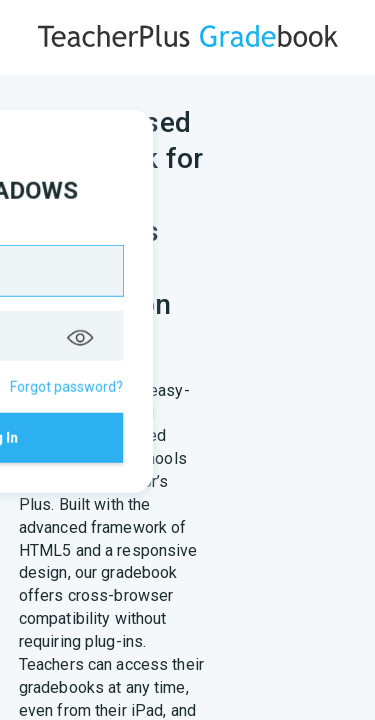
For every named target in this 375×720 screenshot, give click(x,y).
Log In (187, 422)
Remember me (116, 358)
